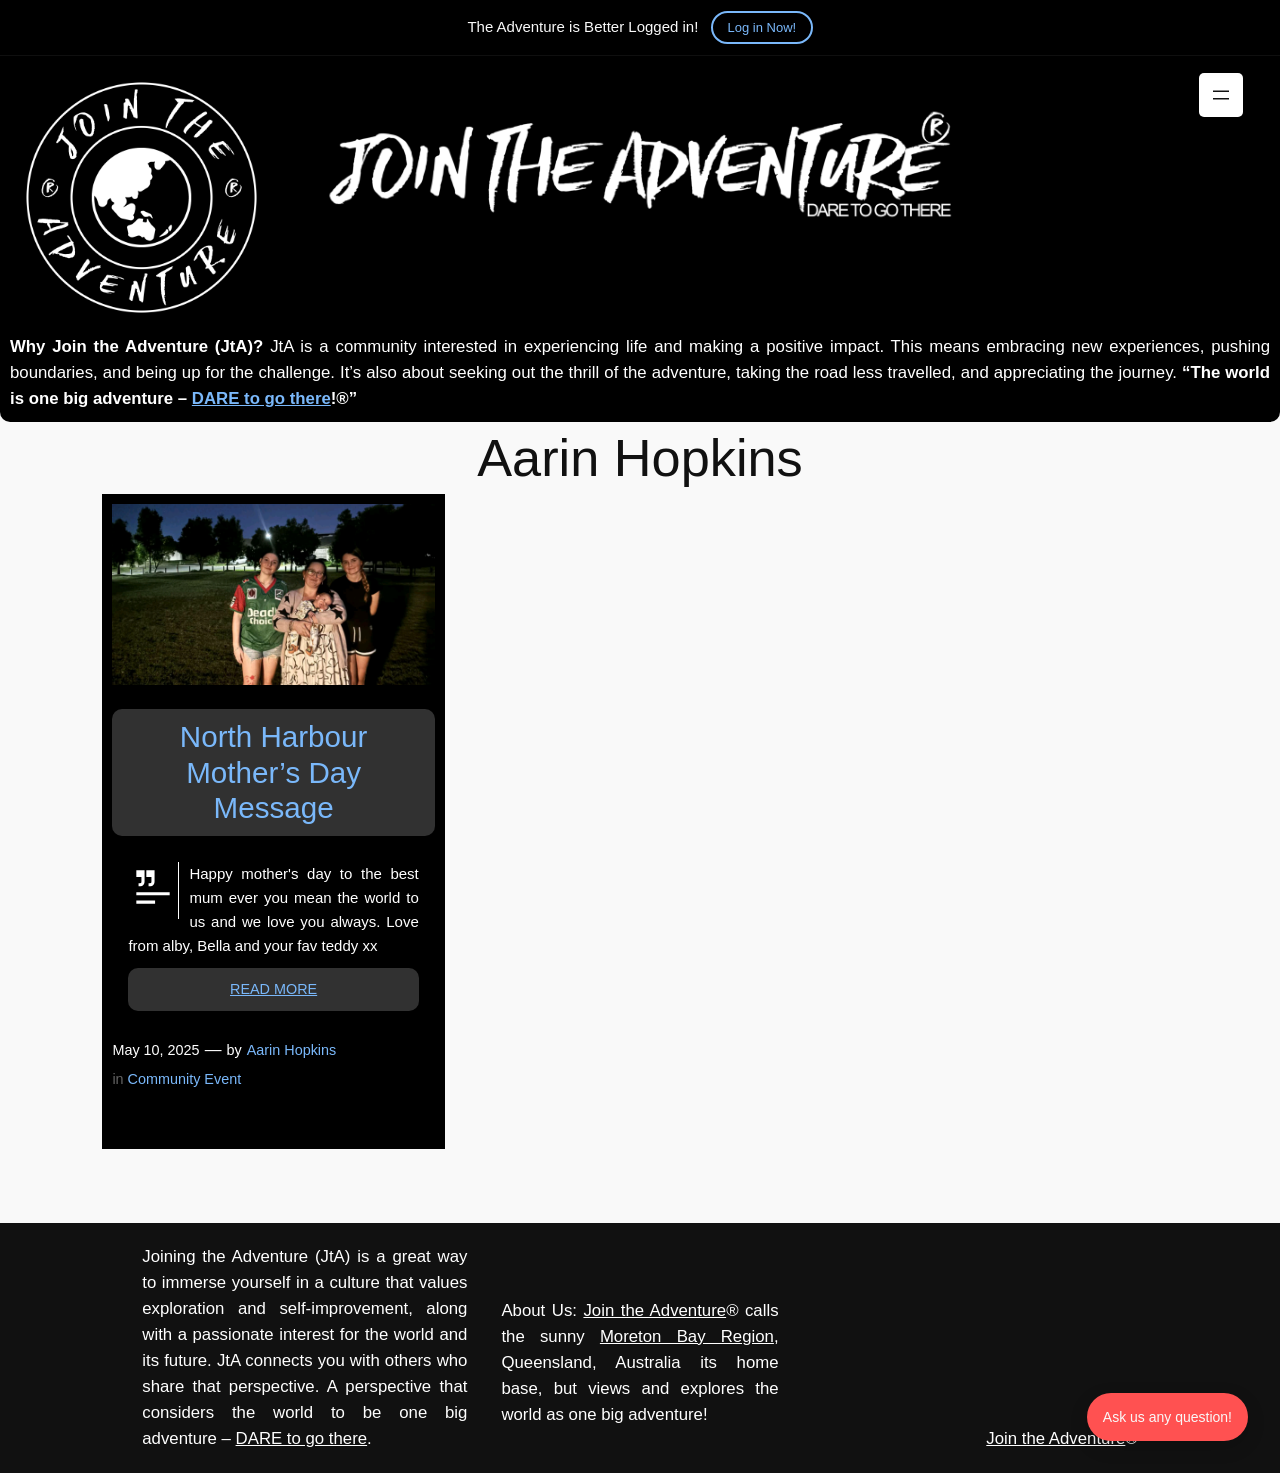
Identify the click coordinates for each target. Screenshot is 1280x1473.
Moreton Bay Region (687, 1336)
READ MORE (273, 989)
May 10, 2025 (155, 1050)
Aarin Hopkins (292, 1050)
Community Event (185, 1079)
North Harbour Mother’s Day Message (274, 772)
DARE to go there (261, 398)
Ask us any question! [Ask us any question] (1167, 1417)
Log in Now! (762, 27)
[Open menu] (1221, 95)
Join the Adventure (654, 1310)
